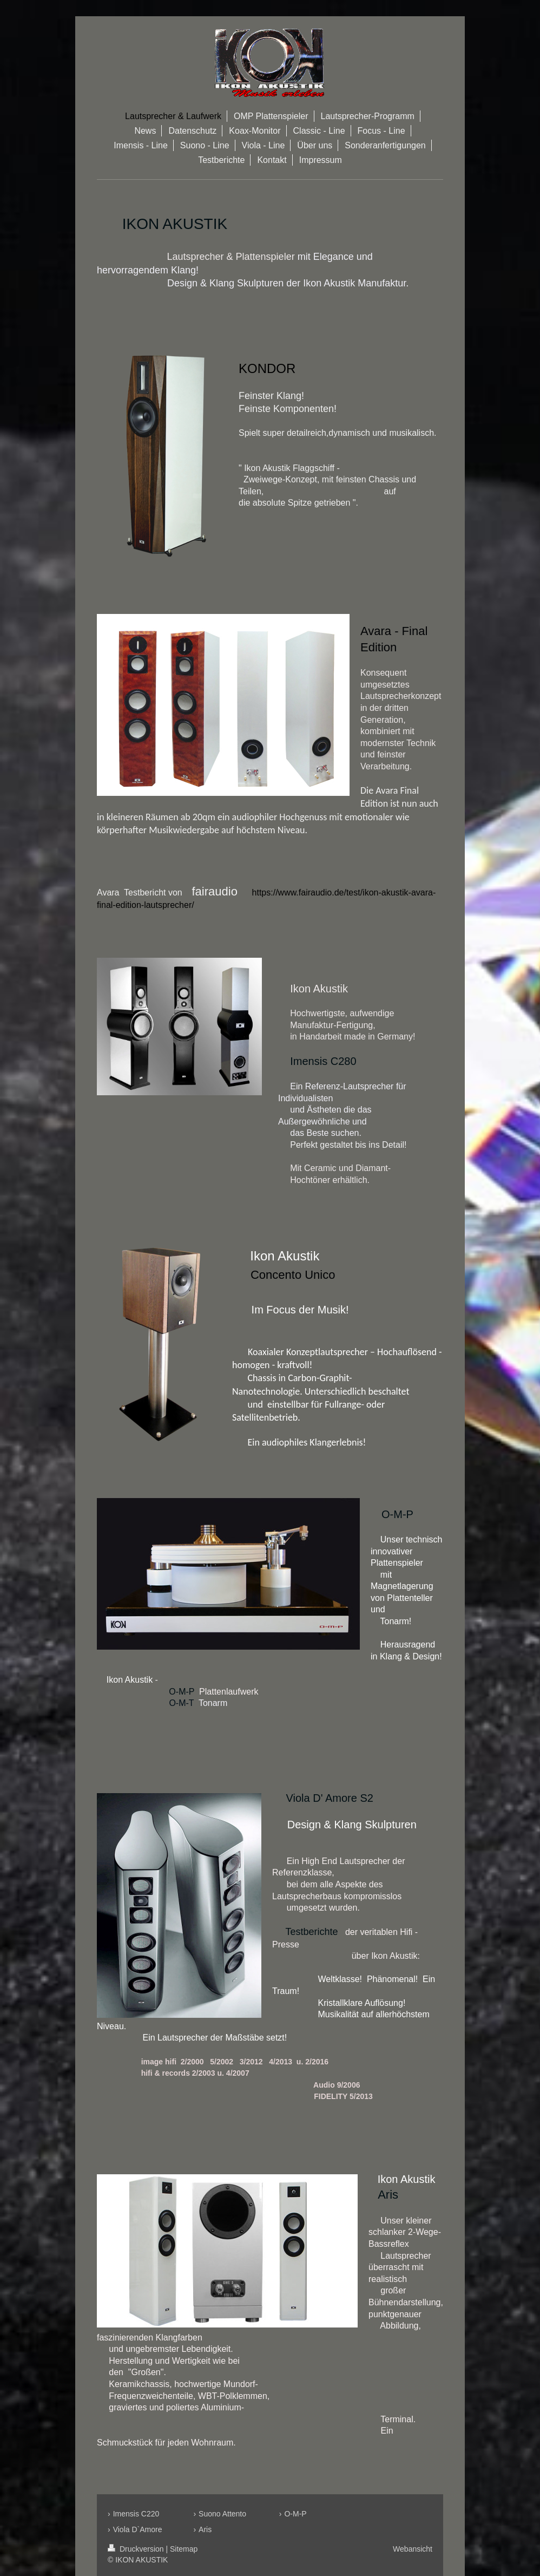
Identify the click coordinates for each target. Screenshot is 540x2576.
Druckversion (137, 2549)
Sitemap (183, 2549)
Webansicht (412, 2549)
